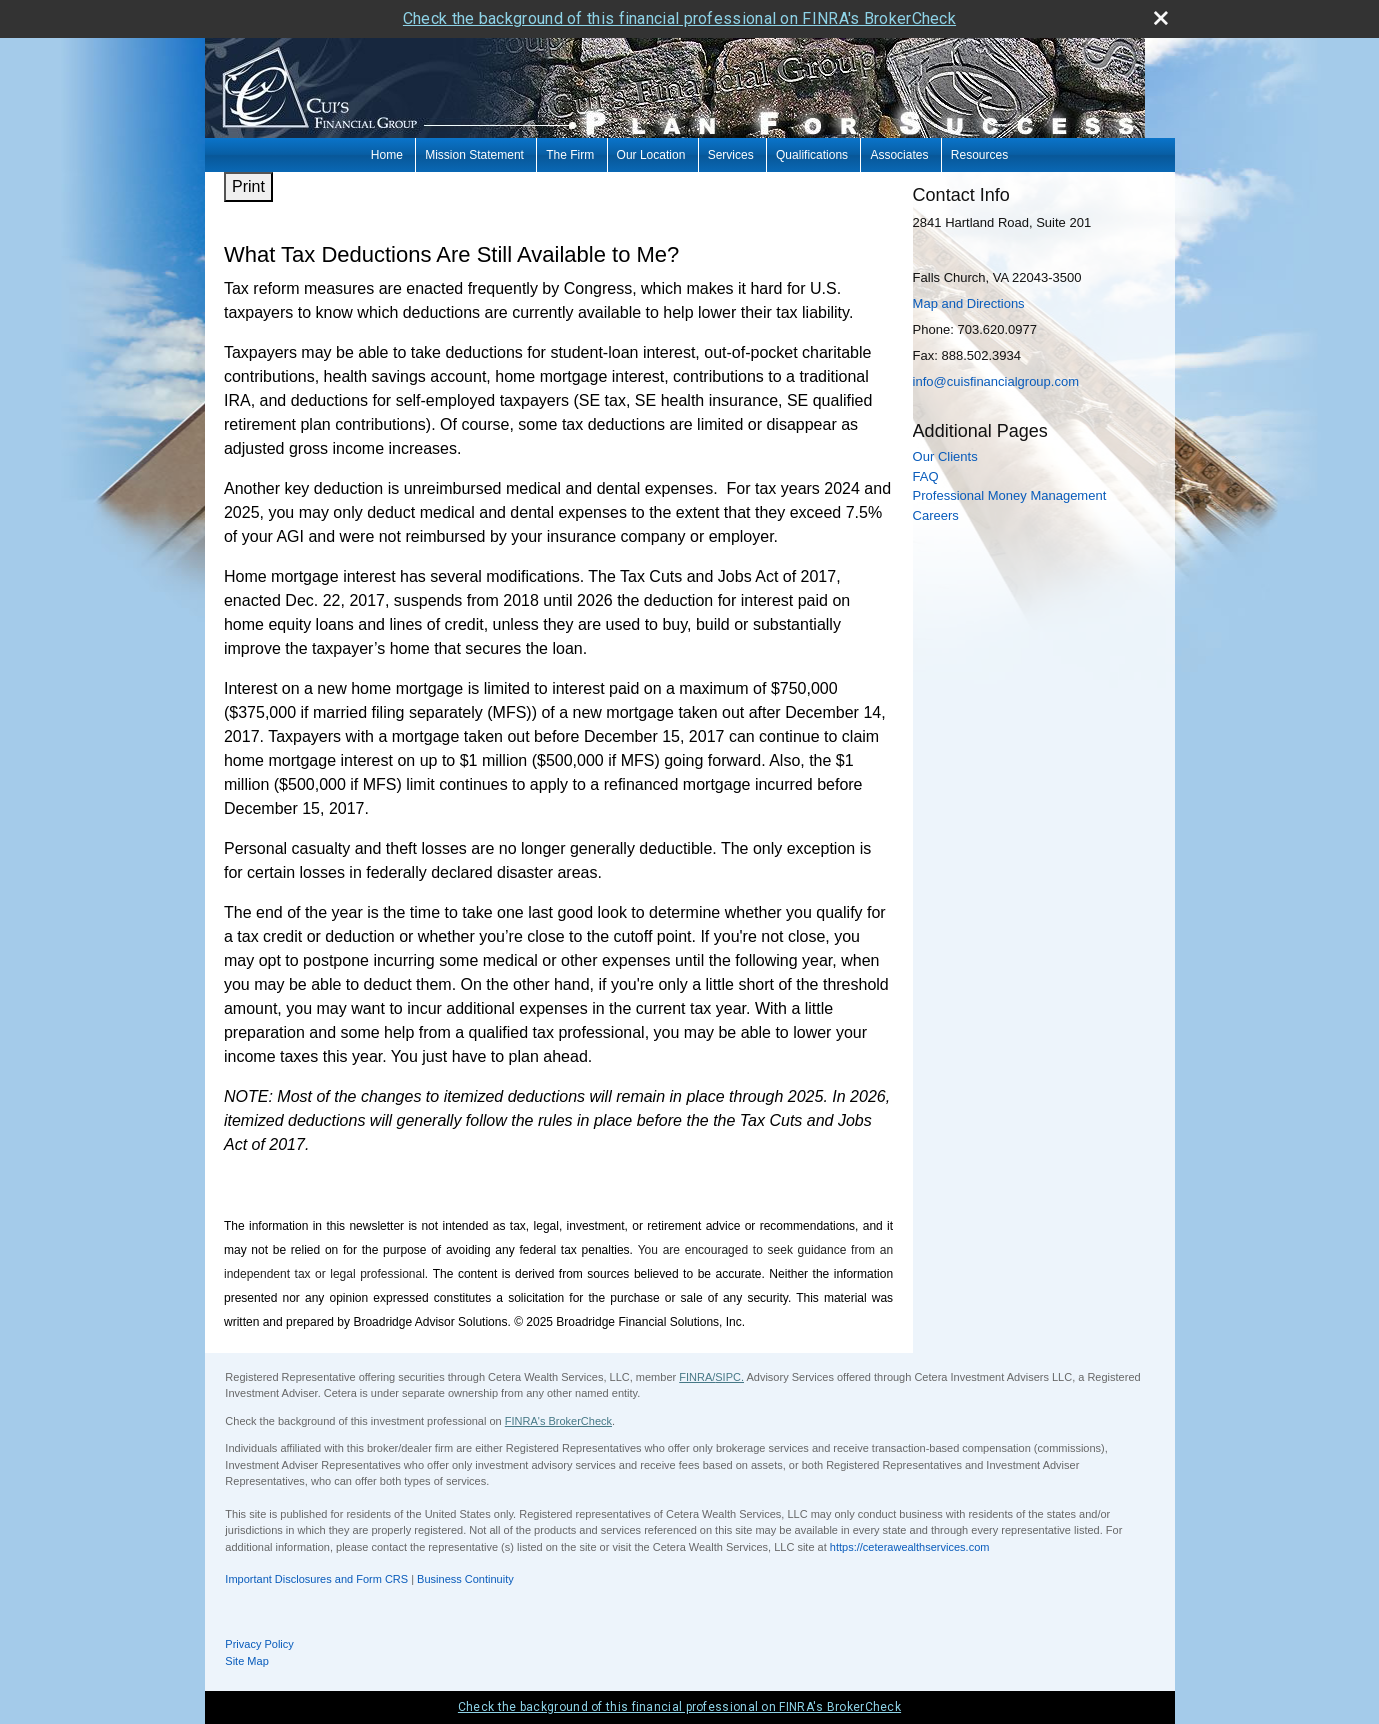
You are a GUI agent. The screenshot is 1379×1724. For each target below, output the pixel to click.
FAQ (926, 476)
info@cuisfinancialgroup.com (996, 381)
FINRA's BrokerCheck (558, 1421)
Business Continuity (465, 1579)
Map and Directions (969, 303)
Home (387, 155)
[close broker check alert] (1161, 18)
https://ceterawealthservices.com (910, 1547)
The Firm (570, 155)
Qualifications (812, 155)
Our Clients (945, 456)
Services (731, 155)
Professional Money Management (1010, 495)
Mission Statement (474, 155)
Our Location (651, 155)
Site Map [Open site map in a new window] (246, 1661)
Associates (899, 155)
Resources (979, 155)
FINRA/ (697, 1377)
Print (248, 186)
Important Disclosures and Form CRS (316, 1579)
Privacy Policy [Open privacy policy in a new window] (259, 1644)
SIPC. (729, 1377)
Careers (936, 515)
